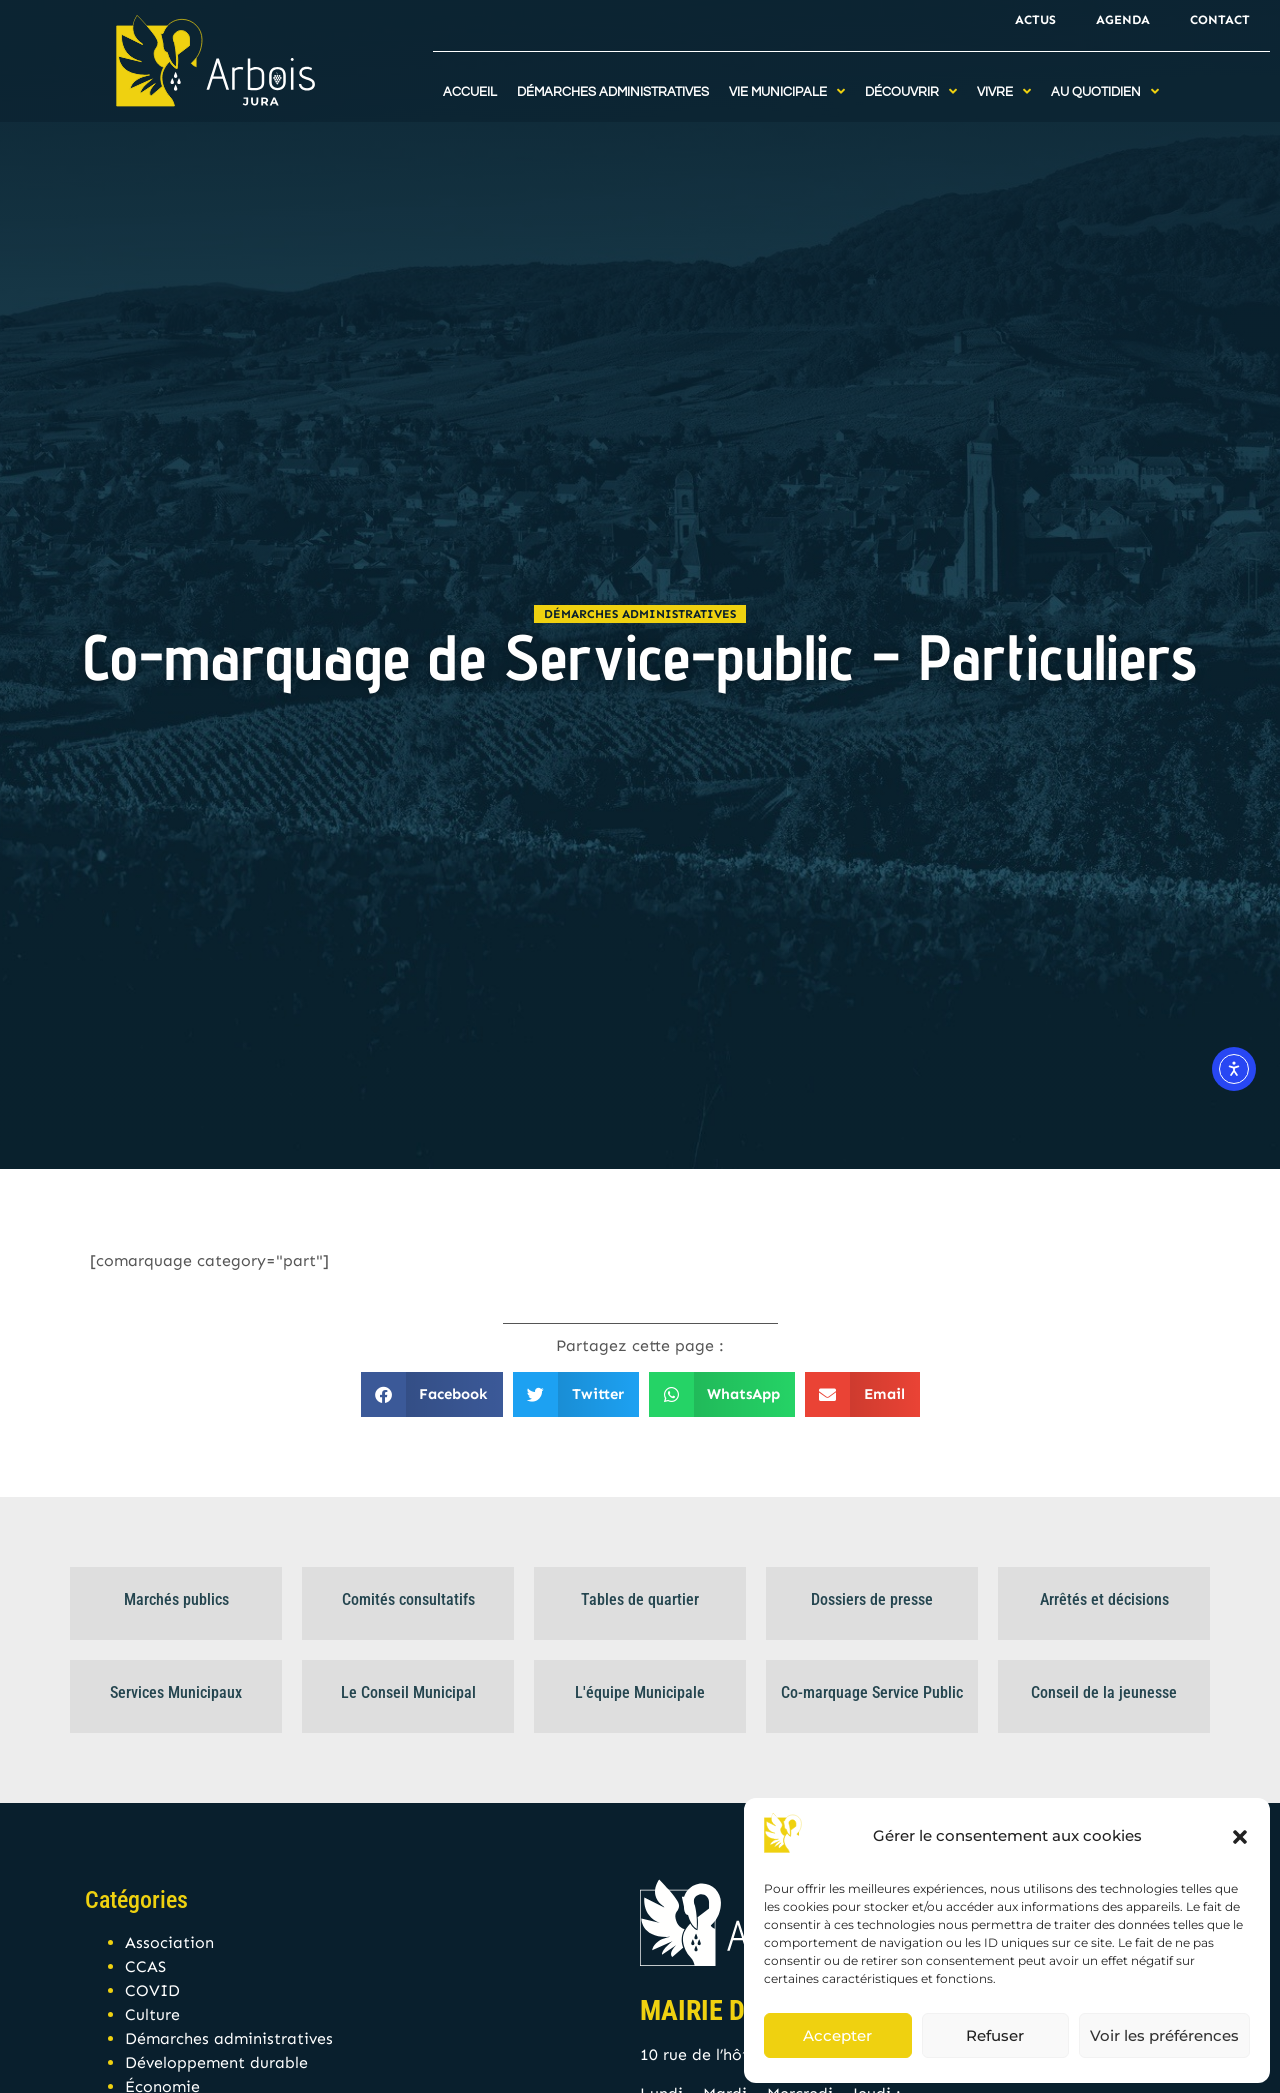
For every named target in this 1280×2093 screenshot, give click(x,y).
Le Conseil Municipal (408, 1692)
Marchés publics (176, 1599)
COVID (152, 1990)
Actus (1035, 19)
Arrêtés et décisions (1104, 1599)
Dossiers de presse (872, 1599)
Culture (152, 2014)
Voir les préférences (1164, 2035)
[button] (1240, 1837)
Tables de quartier (640, 1599)
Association (169, 1942)
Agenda (1123, 19)
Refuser (995, 2035)
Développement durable (216, 2062)
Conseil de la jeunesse (1104, 1692)
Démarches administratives (640, 614)
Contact (1220, 19)
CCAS (145, 1966)
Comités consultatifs (408, 1599)
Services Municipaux (176, 1692)
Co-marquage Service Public (872, 1692)
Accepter (837, 2035)
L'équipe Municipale (640, 1692)
